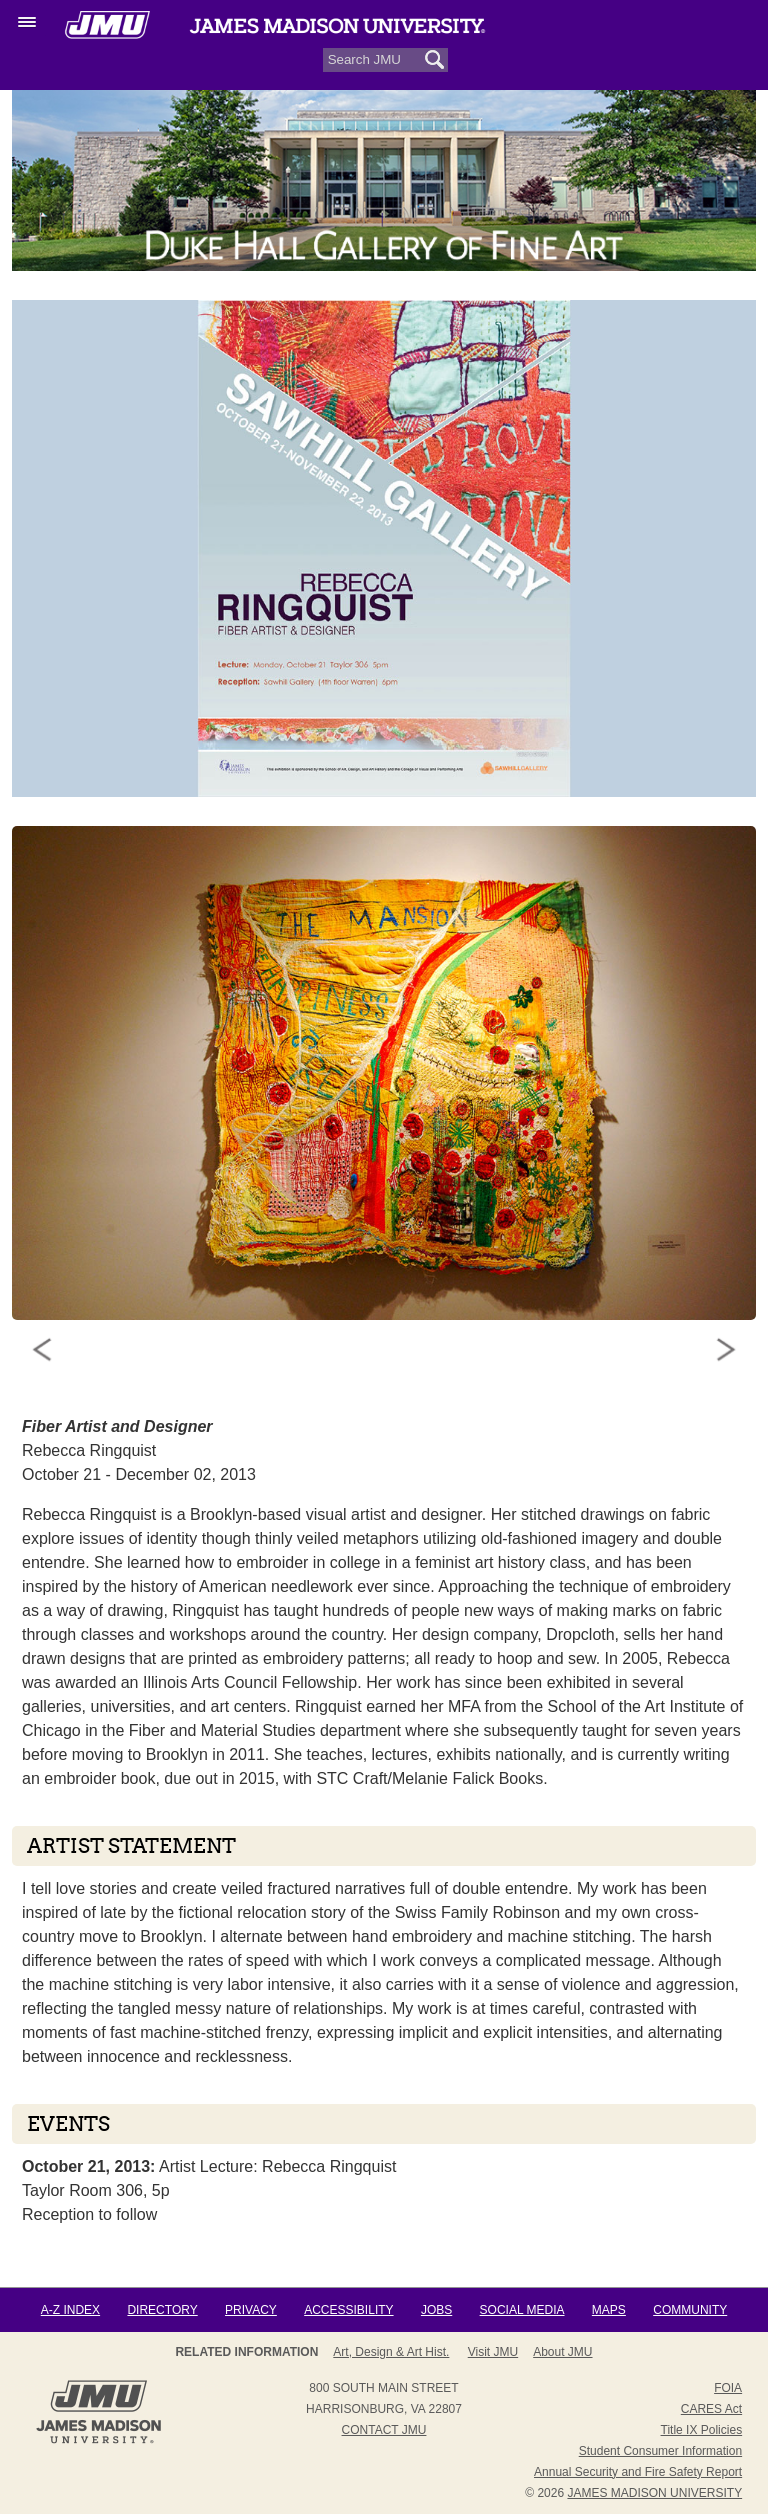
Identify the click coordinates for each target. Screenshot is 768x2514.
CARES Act (711, 2409)
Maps (609, 2310)
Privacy (251, 2310)
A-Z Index (70, 2310)
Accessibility (348, 2310)
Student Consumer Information (660, 2451)
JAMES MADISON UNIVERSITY (654, 2493)
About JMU (562, 2352)
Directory (162, 2310)
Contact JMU (384, 2430)
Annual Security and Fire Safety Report (638, 2472)
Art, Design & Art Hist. (391, 2352)
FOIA (728, 2388)
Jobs (436, 2310)
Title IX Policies (702, 2430)
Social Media (522, 2310)
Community (690, 2310)
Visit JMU (493, 2352)
